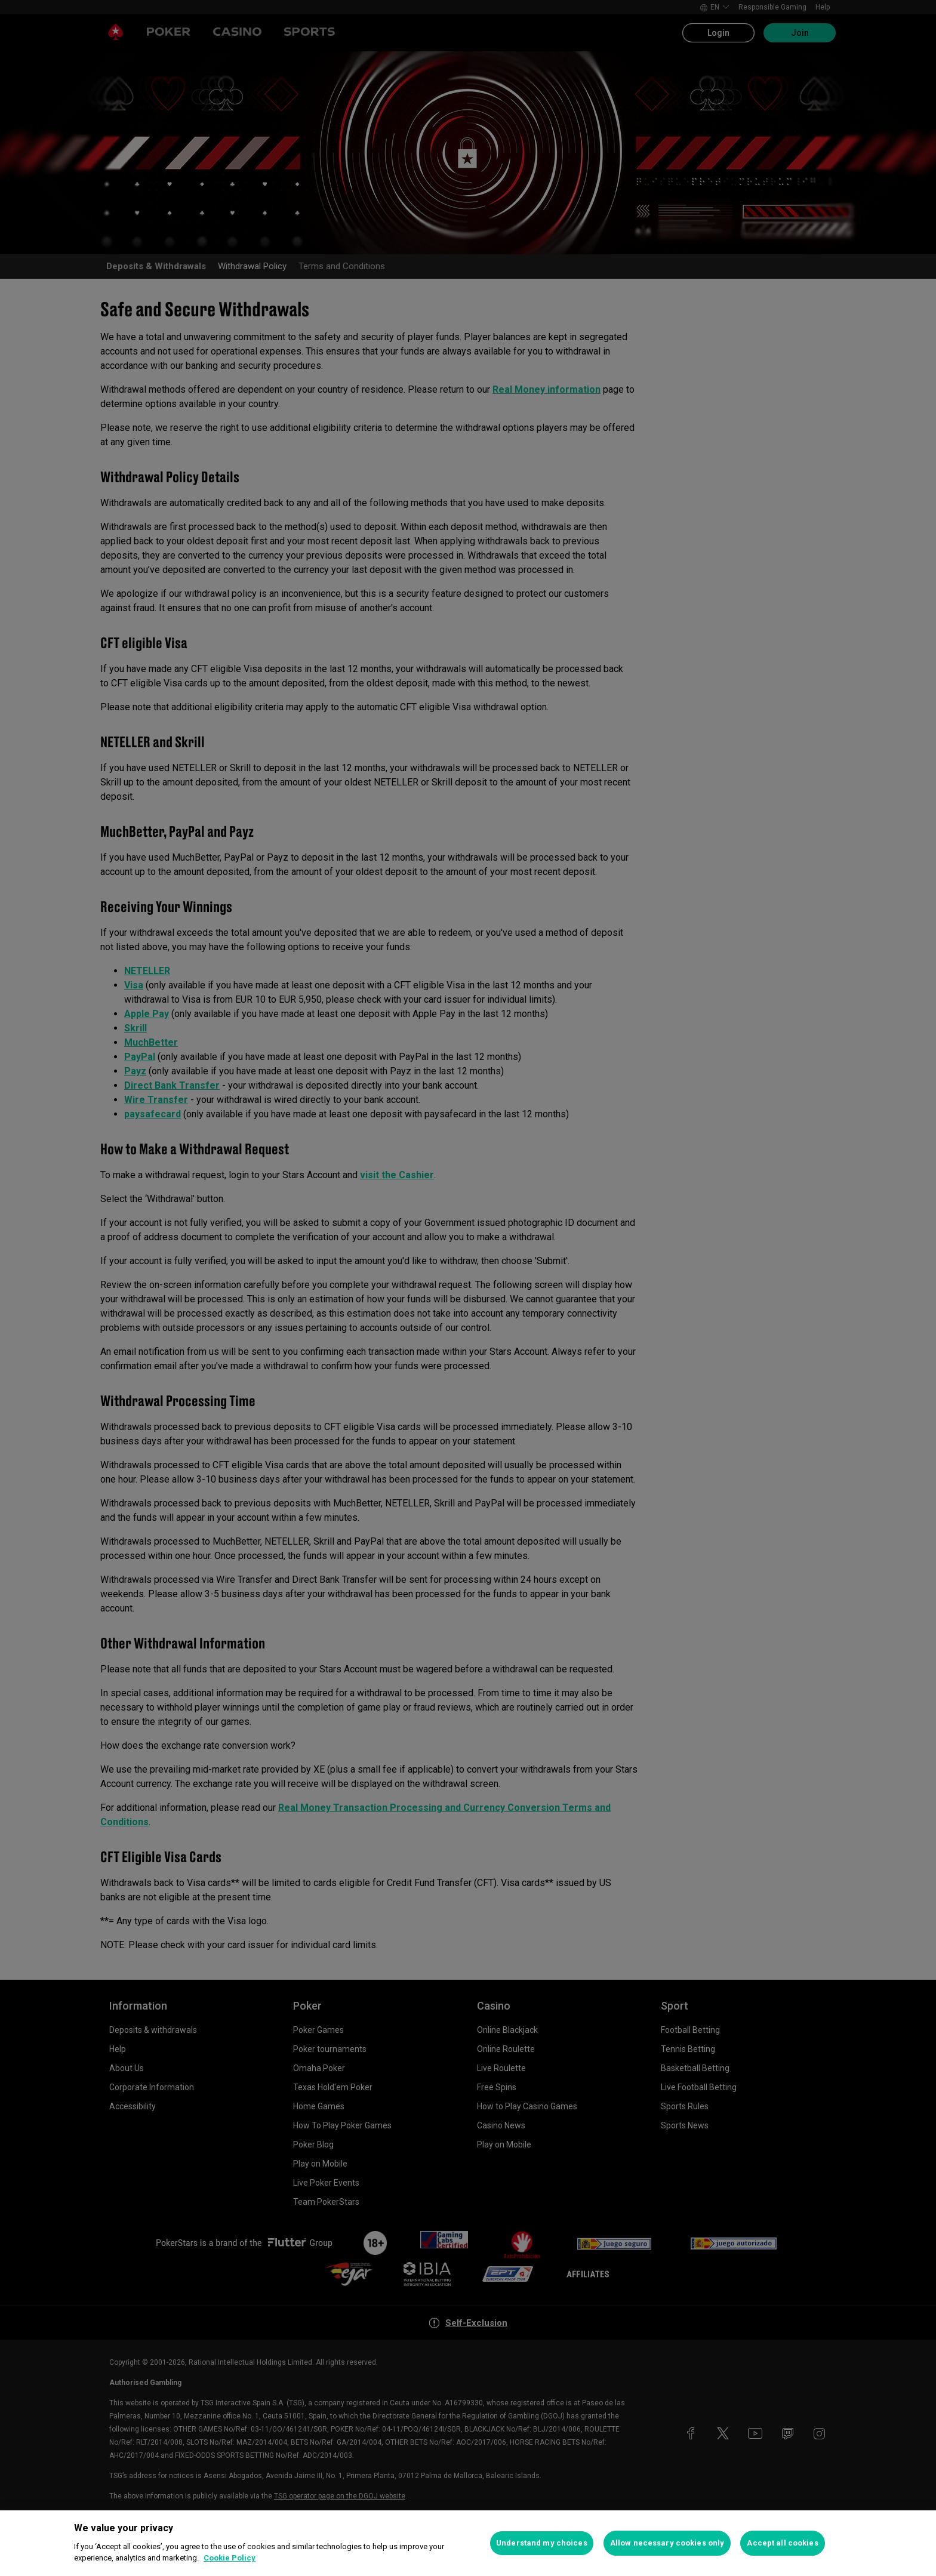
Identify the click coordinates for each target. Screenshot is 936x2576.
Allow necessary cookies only (667, 2542)
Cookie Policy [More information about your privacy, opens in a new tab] (229, 2557)
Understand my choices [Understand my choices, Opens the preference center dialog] (541, 2542)
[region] (468, 2543)
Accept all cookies (782, 2542)
